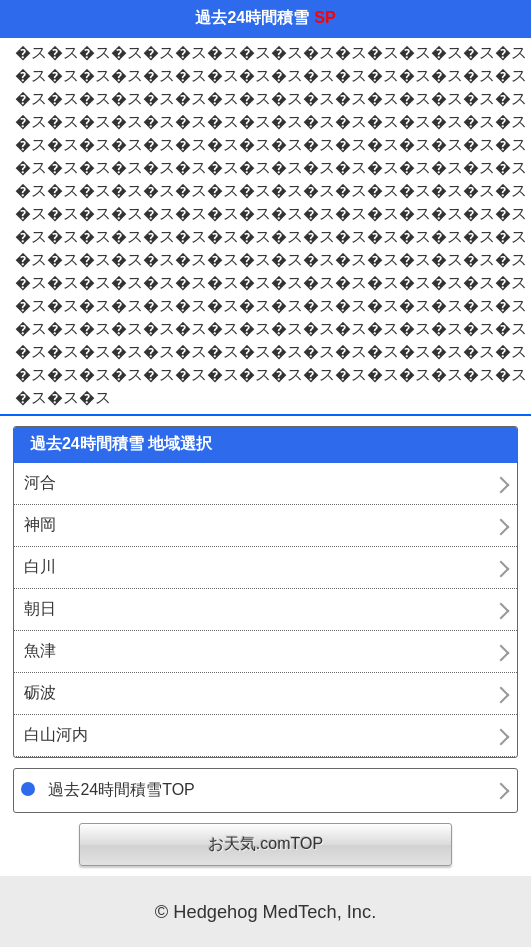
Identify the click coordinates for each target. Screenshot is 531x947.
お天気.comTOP (265, 843)
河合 (40, 482)
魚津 (40, 650)
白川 (40, 566)
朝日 (40, 608)
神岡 (40, 524)
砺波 (40, 692)
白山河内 (56, 734)
